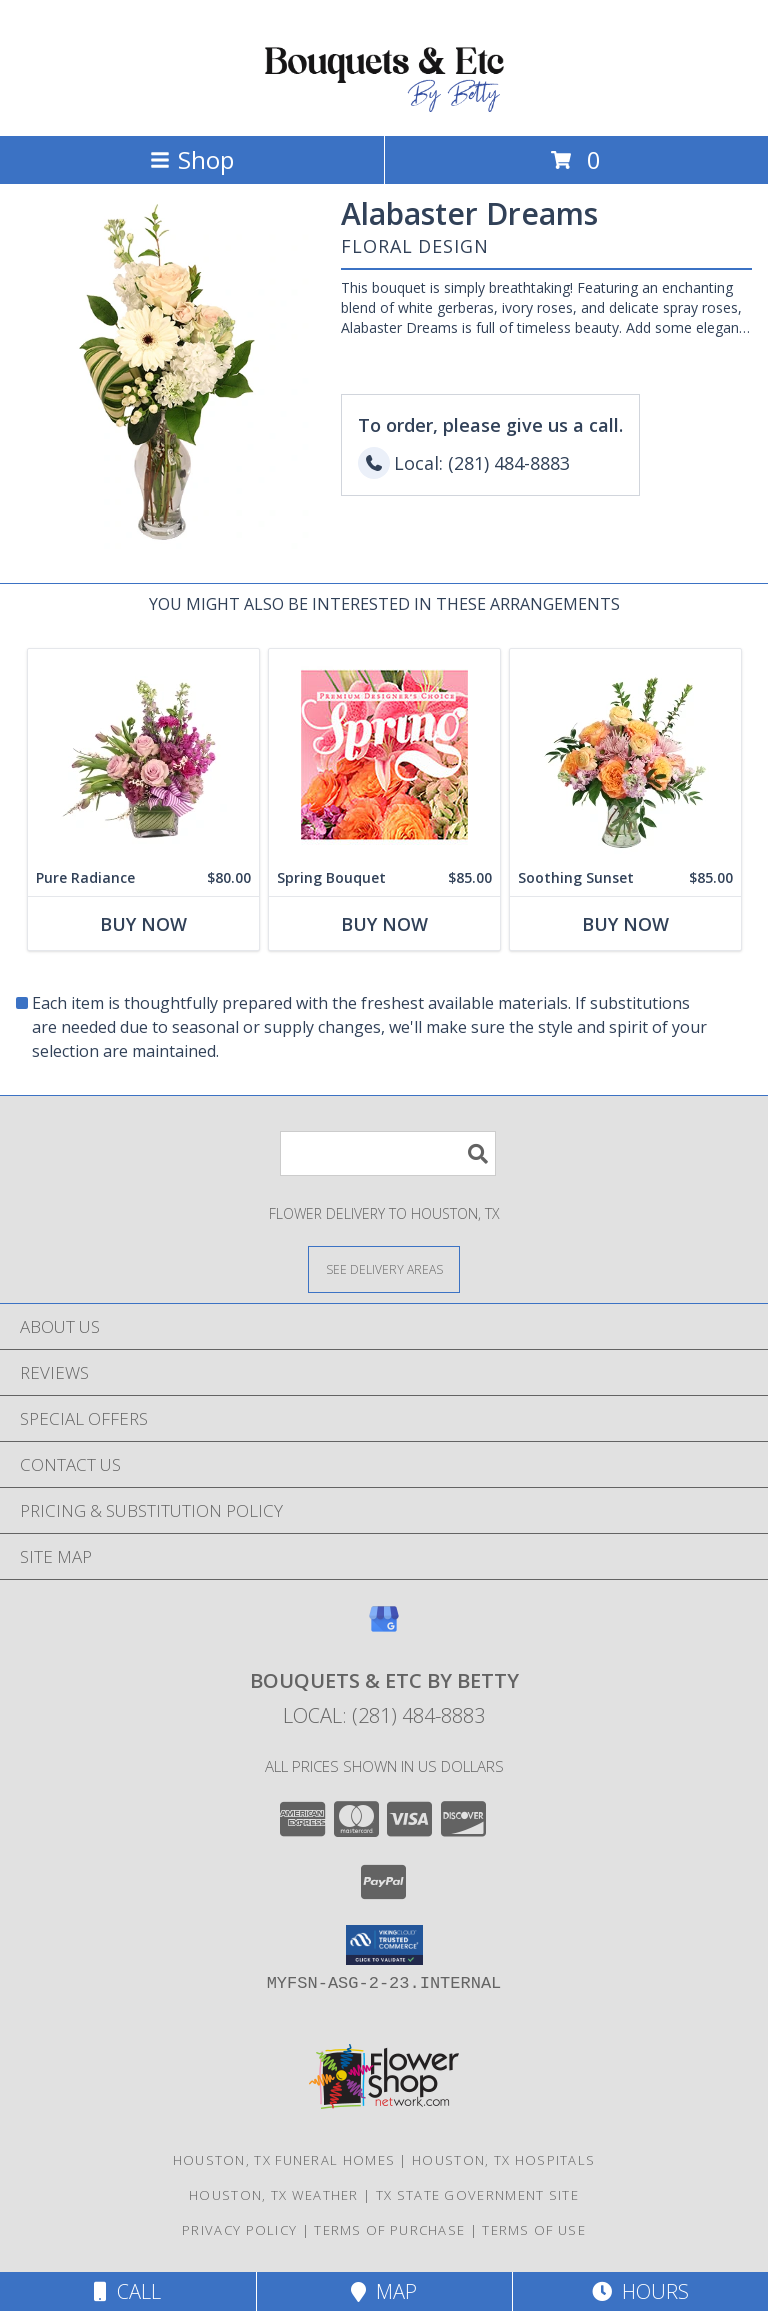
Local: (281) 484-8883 (384, 1715)
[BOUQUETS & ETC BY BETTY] (384, 106)
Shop (192, 159)
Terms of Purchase (389, 2230)
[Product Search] (388, 1153)
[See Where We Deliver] (384, 1268)
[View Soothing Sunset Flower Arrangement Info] (625, 754)
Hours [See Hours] (640, 2291)
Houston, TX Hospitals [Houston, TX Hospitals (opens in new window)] (503, 2160)
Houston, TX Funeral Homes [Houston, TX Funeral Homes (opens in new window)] (284, 2160)
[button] (384, 1945)
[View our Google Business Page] (384, 1628)
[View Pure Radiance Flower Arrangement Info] (143, 754)
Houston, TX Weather (274, 2195)
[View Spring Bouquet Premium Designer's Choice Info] (384, 754)
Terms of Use (534, 2230)
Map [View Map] (384, 2291)
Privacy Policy (239, 2230)
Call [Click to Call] (127, 2291)
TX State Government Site (477, 2195)
